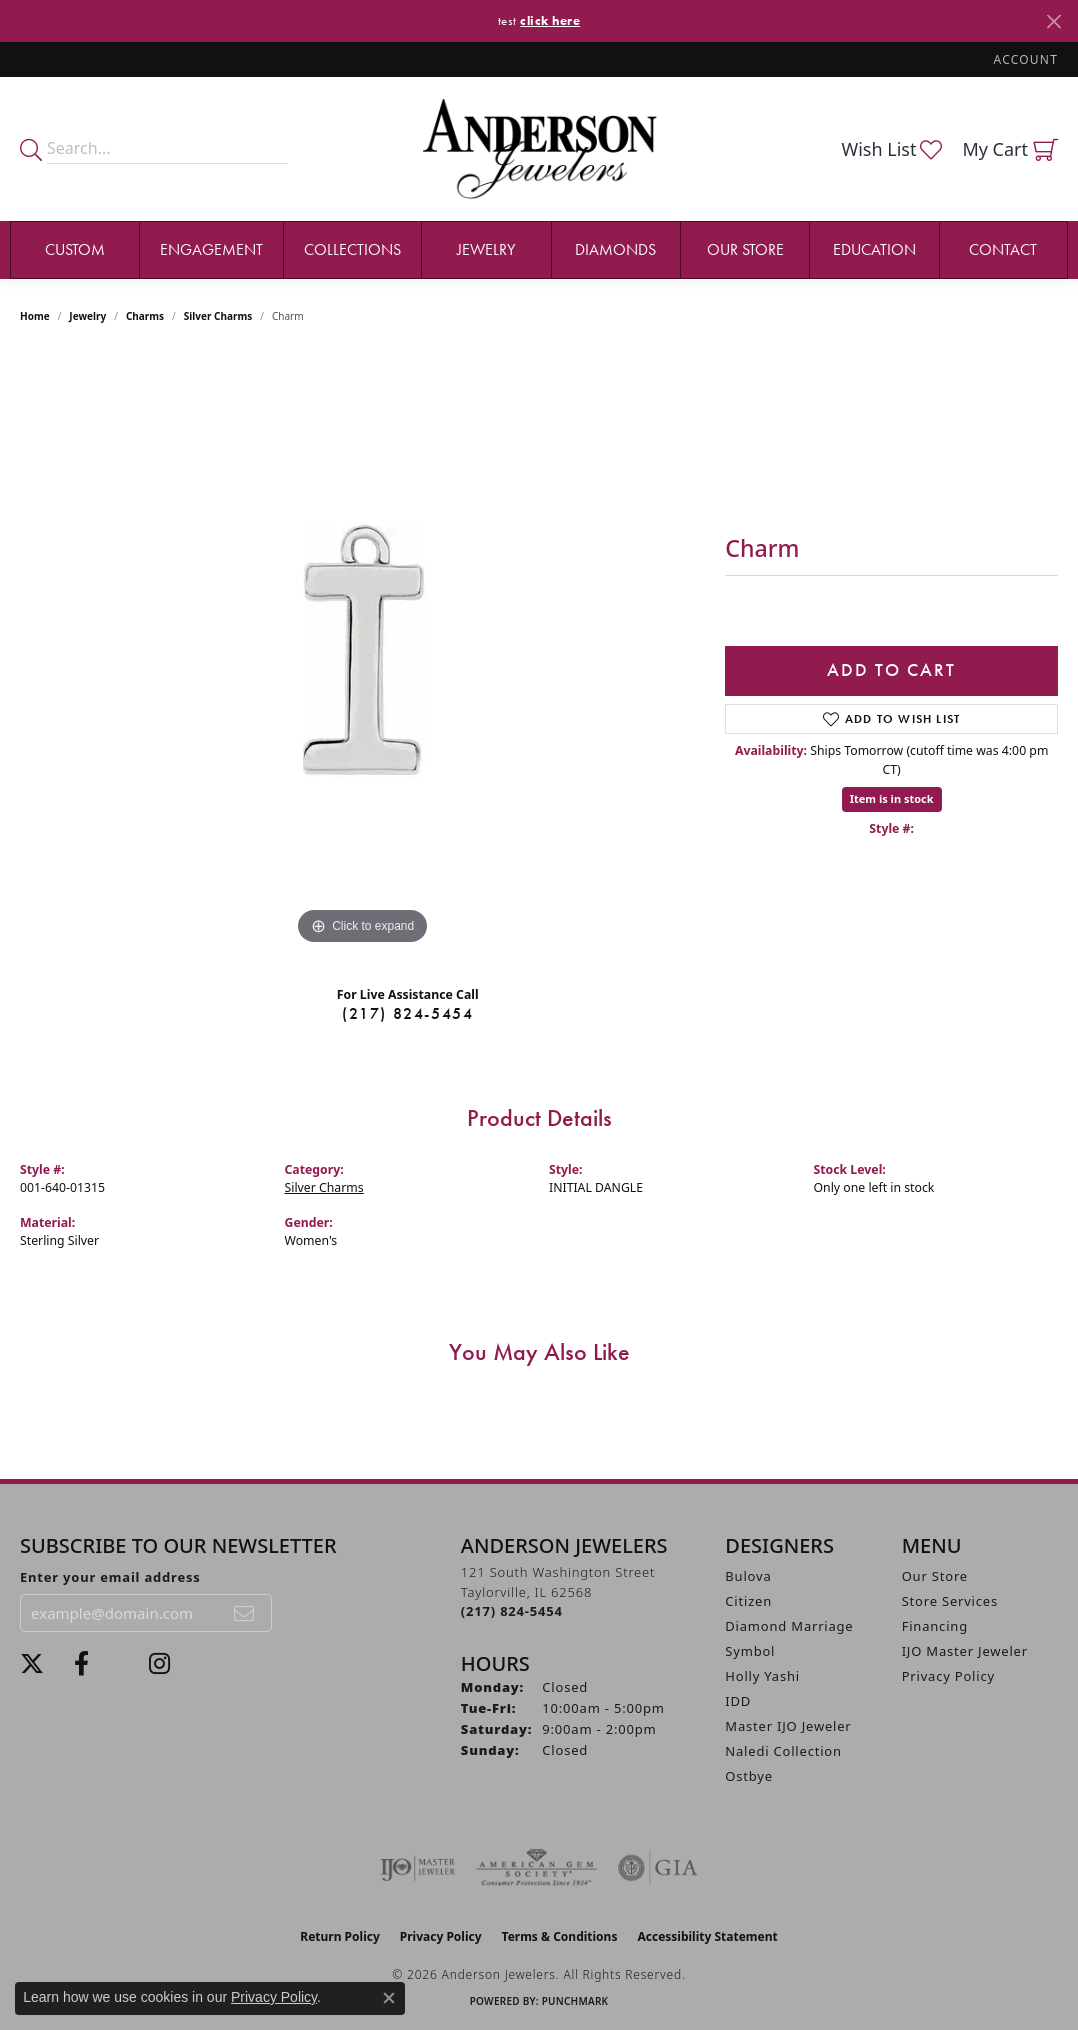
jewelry (87, 316)
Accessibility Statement (707, 1936)
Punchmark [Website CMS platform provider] (575, 2001)
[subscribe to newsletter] (245, 1613)
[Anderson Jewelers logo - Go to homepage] (539, 148)
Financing (935, 1626)
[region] (363, 650)
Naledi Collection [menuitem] (783, 1751)
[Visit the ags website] (536, 1868)
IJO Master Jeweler (965, 1651)
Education (874, 249)
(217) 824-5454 (407, 1013)
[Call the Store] (512, 1611)
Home (35, 316)
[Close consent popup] (389, 1998)
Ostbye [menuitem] (749, 1776)
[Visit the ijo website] (417, 1868)
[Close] (1053, 21)
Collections (352, 249)
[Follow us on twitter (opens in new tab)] (32, 1664)
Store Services (950, 1601)
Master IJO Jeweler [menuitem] (788, 1726)
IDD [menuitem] (738, 1701)
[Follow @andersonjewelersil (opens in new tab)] (159, 1664)
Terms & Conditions (560, 1936)
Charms (145, 316)
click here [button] (550, 20)
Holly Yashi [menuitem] (762, 1676)
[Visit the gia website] (658, 1868)
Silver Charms (218, 316)
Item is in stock (892, 798)
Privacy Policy (948, 1676)
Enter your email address (110, 1577)
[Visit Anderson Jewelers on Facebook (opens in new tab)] (81, 1664)
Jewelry (486, 249)
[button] (1024, 59)
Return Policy (340, 1936)
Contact (1003, 249)
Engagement (211, 249)
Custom (75, 249)
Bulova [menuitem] (748, 1576)
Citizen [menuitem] (748, 1601)
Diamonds (615, 249)
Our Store (745, 249)
